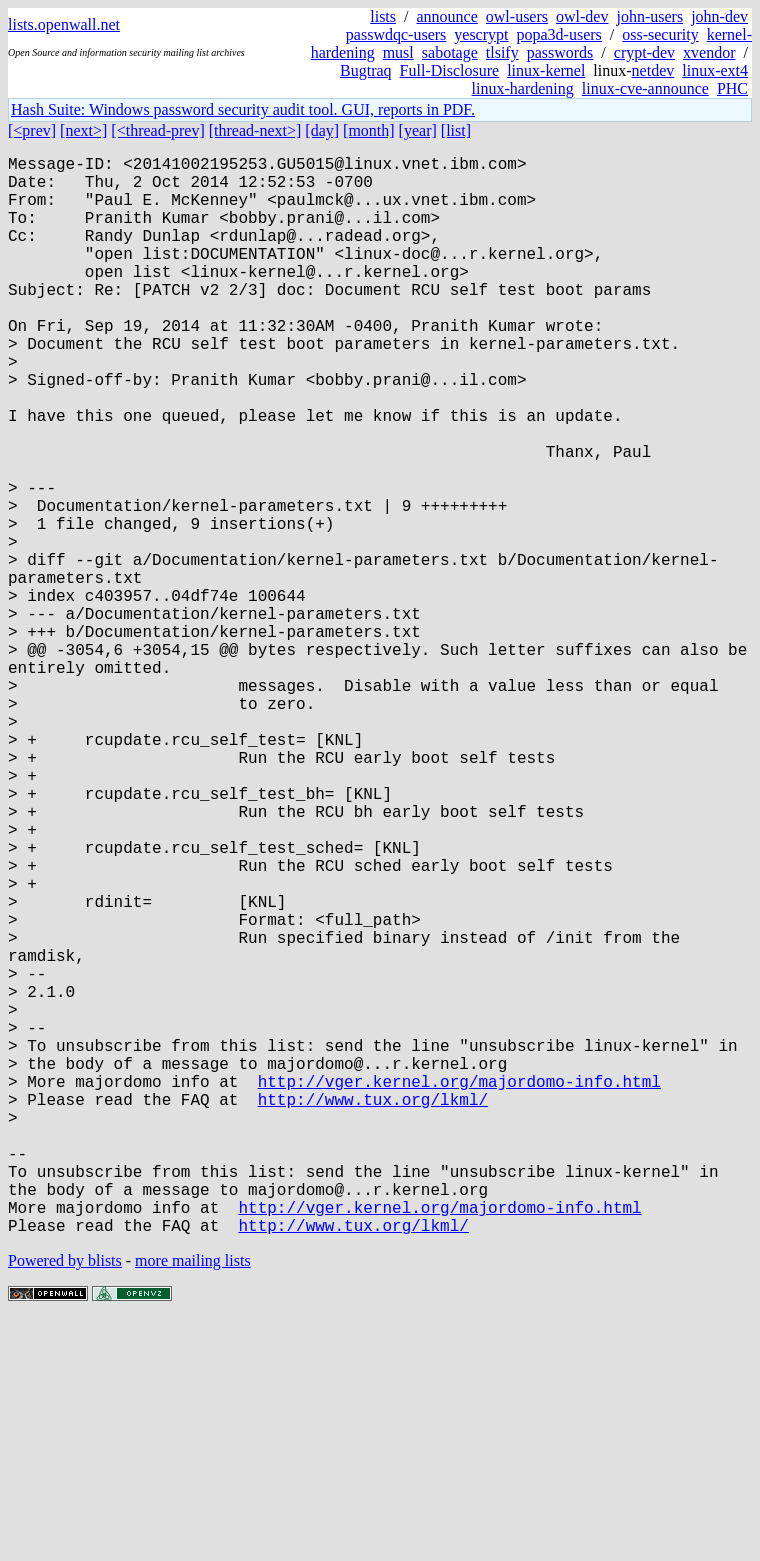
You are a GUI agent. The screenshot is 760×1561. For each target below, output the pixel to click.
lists (383, 16)
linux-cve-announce (645, 88)
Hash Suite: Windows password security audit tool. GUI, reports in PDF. (243, 109)
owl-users (517, 16)
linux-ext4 (715, 70)
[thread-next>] (255, 130)
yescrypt (481, 34)
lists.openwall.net (64, 24)
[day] (322, 130)
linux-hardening (523, 88)
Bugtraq (366, 70)
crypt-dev (644, 52)
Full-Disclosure (450, 70)
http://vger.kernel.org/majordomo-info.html (459, 1289)
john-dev (719, 16)
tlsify (502, 52)
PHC (732, 88)
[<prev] (32, 130)
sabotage (450, 52)
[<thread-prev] (157, 130)
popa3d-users (558, 34)
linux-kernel (546, 70)
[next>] (83, 130)
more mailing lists (193, 1500)
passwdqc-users (396, 34)
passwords (560, 52)
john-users (649, 16)
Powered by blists (65, 1500)
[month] (369, 130)
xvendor (709, 52)
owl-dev (582, 16)
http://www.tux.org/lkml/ (373, 1311)
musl (398, 52)
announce (447, 16)
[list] (456, 130)
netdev (653, 70)
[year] (418, 130)
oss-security (660, 34)
